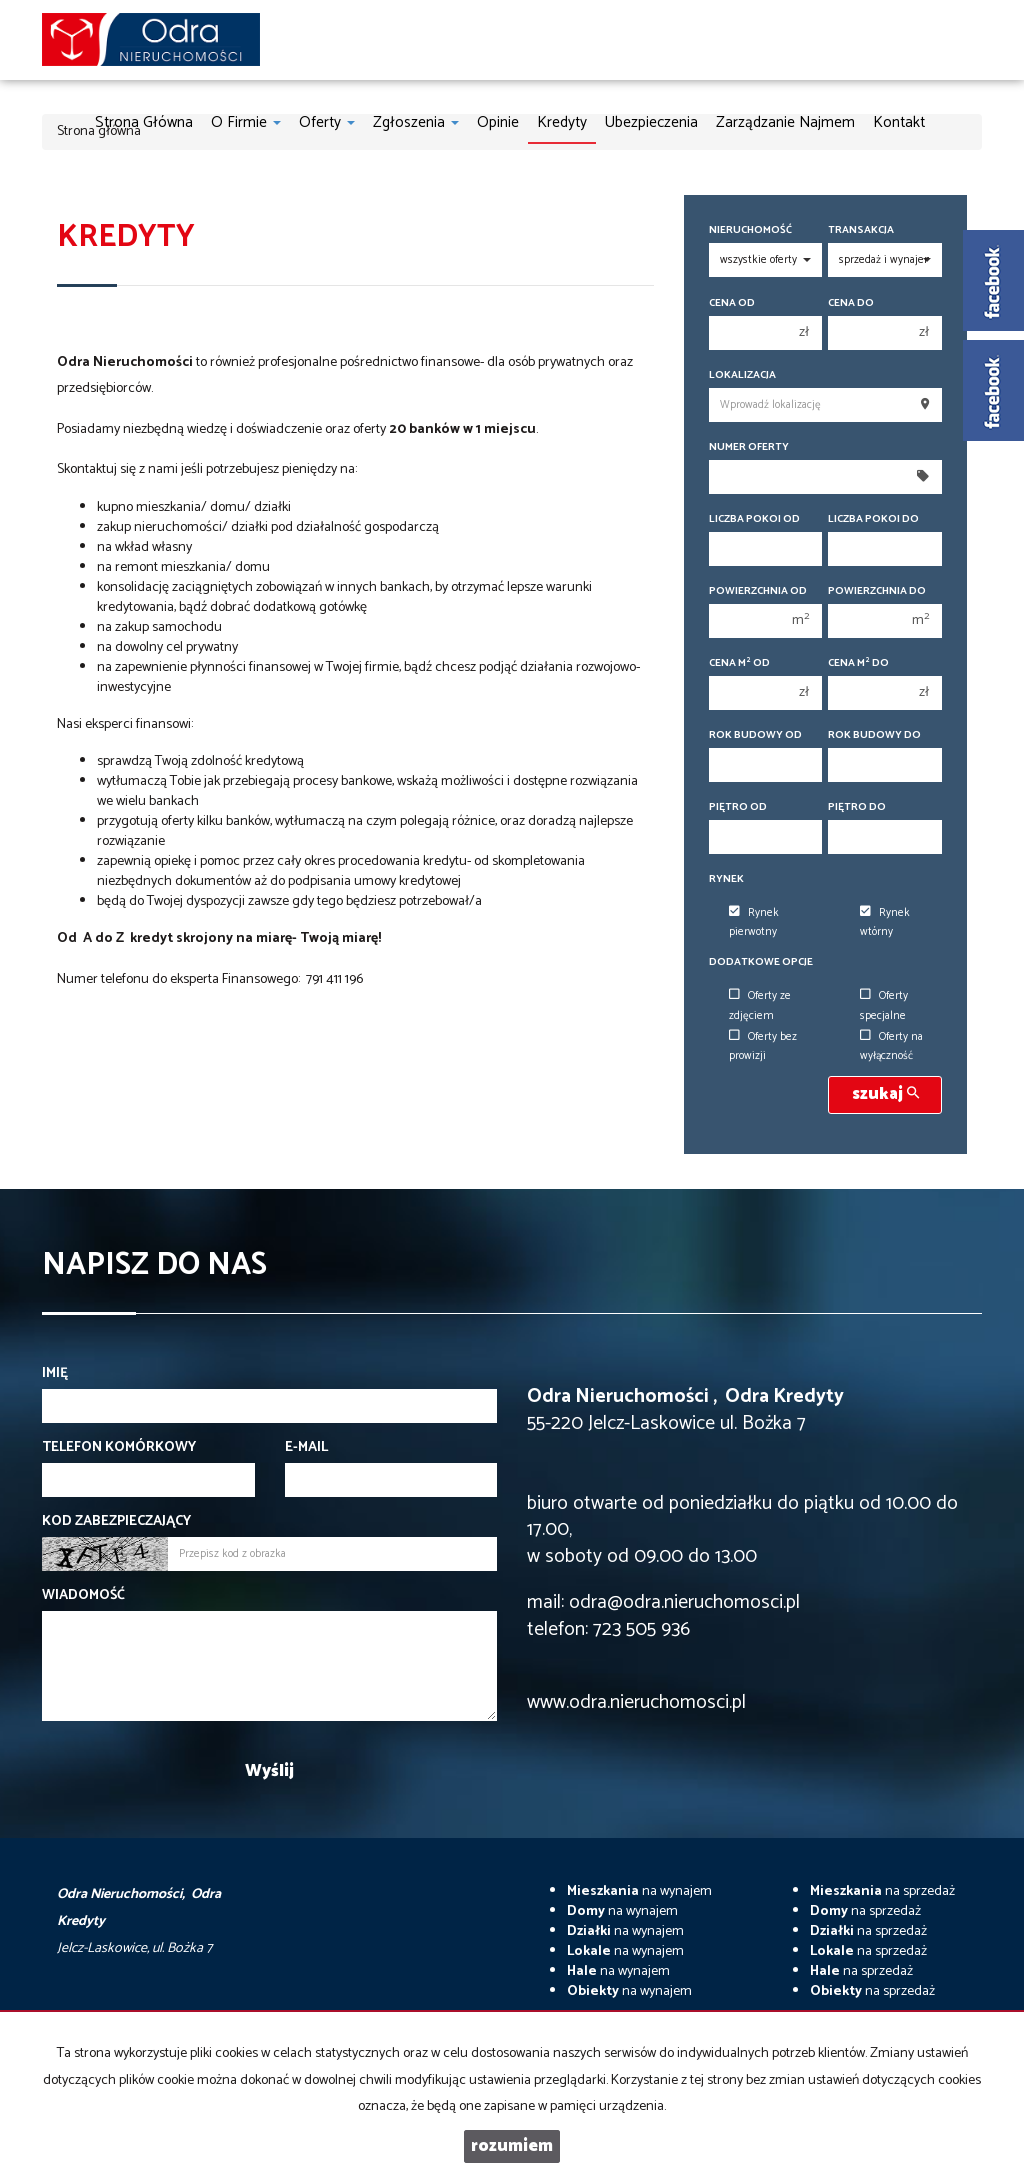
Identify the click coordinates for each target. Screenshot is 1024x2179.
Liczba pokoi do (873, 519)
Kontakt (899, 122)
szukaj (885, 1094)
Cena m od (739, 663)
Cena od (732, 303)
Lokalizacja (742, 375)
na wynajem (639, 1891)
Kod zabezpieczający (116, 1522)
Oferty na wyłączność (891, 1046)
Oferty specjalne (884, 1005)
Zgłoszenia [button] (416, 122)
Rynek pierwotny (754, 922)
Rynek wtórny (885, 922)
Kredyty (562, 122)
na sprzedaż (882, 1891)
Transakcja (861, 230)
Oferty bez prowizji (763, 1046)
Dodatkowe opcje (761, 962)
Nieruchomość (750, 230)
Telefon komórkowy (119, 1448)
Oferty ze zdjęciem (760, 1005)
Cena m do (858, 663)
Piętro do (857, 807)
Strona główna (144, 122)
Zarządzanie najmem (785, 122)
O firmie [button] (246, 122)
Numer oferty (749, 447)
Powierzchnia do (877, 591)
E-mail (306, 1448)
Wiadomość (83, 1596)
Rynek (726, 879)
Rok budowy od (755, 735)
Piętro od (738, 807)
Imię (55, 1374)
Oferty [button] (327, 122)
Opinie (498, 122)
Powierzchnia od (758, 591)
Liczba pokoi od (754, 519)
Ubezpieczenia (651, 122)
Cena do (851, 303)
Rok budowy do (874, 735)
